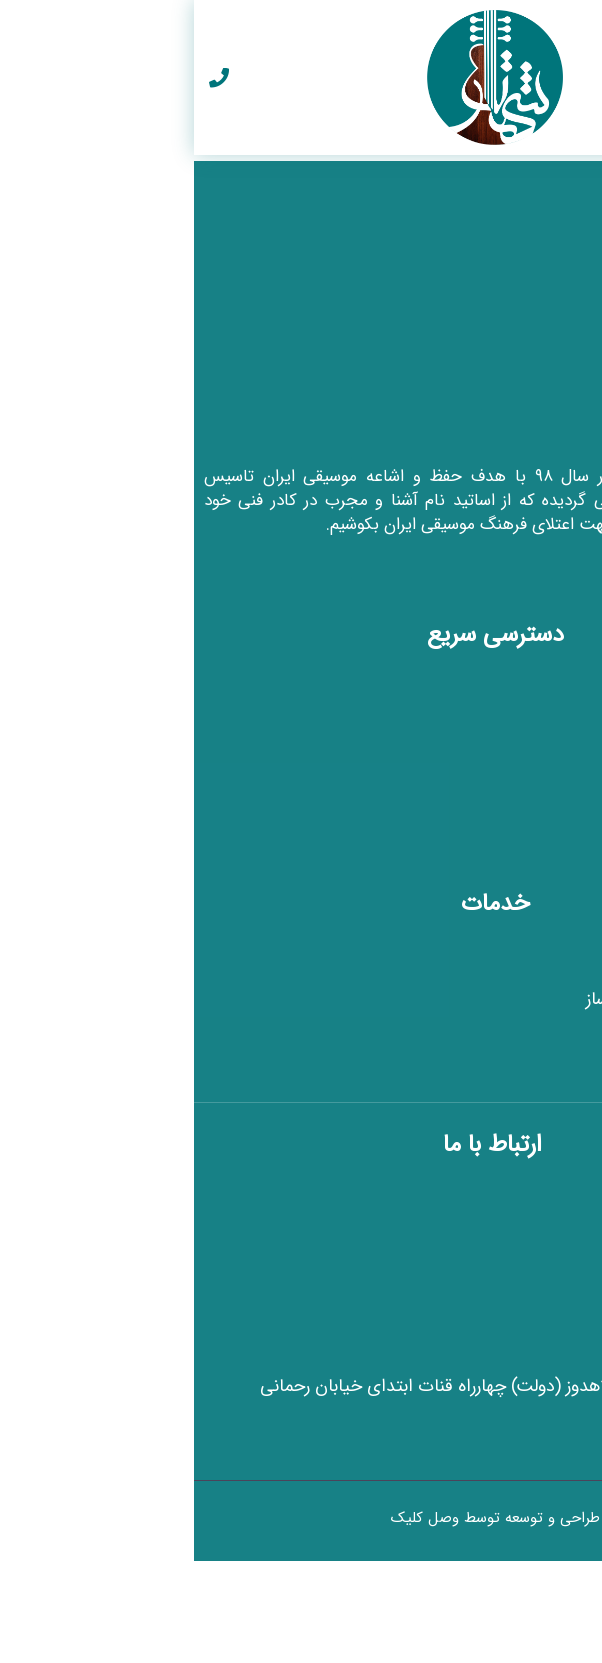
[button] (582, 77)
